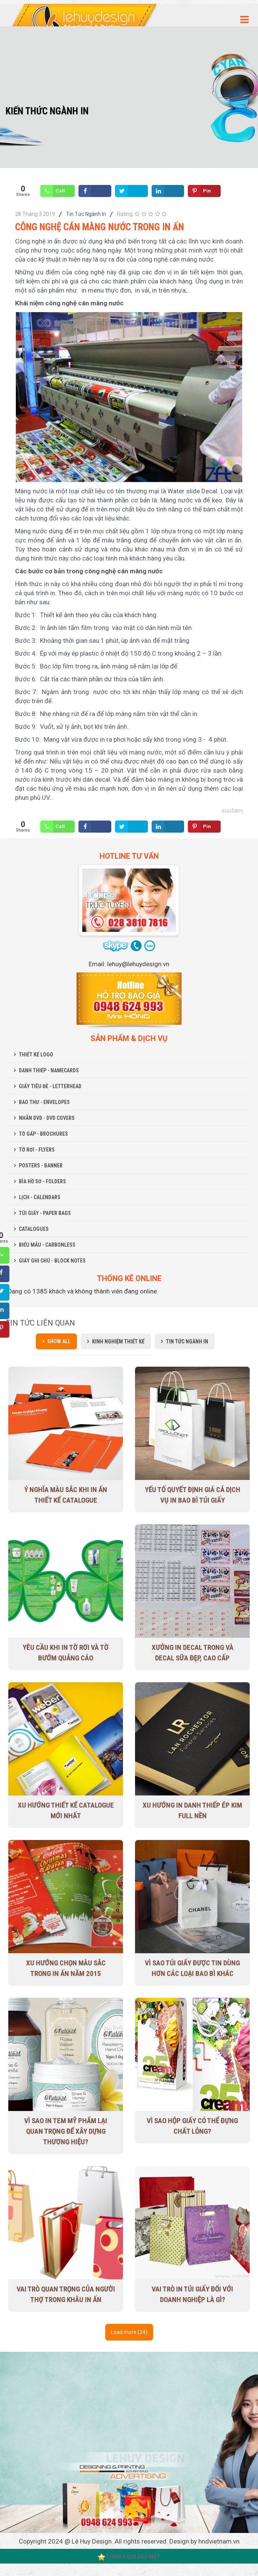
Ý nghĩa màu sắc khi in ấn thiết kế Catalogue (65, 1494)
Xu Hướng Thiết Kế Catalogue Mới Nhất (66, 1810)
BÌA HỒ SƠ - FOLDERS (42, 1181)
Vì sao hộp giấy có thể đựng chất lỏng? (192, 2126)
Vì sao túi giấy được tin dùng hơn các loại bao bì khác (192, 1968)
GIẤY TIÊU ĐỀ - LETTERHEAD (50, 1086)
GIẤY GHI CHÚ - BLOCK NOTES (52, 1261)
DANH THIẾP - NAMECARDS (49, 1070)
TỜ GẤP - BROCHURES (43, 1134)
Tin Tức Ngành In (86, 214)
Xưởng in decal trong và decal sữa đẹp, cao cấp (192, 1652)
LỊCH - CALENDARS (39, 1197)
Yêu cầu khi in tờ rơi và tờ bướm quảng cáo (66, 1652)
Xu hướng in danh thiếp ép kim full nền (192, 1810)
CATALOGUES (34, 1229)
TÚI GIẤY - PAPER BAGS (45, 1213)
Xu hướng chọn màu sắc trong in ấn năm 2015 (66, 1968)
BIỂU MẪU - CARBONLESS (47, 1245)
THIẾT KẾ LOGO (36, 1055)
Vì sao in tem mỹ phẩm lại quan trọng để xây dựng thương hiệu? (65, 2131)
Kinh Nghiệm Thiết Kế (118, 1341)
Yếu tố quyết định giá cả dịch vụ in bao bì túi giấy (192, 1494)
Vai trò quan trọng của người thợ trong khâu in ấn (66, 2294)
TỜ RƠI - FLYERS (37, 1150)
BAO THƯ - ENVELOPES (44, 1102)
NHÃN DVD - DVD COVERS (47, 1118)
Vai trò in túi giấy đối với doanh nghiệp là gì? (192, 2294)
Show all (59, 1341)
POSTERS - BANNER (41, 1166)
